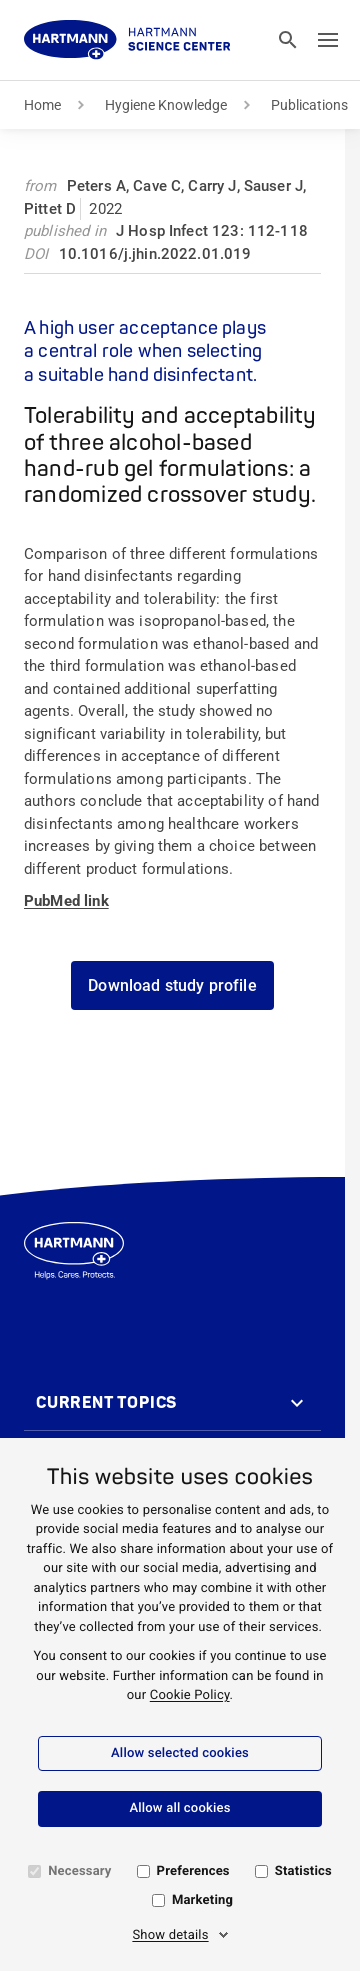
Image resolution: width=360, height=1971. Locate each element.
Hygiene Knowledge (166, 105)
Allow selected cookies (180, 1753)
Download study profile (172, 985)
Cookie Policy (190, 1695)
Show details (170, 1935)
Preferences (193, 1871)
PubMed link (66, 901)
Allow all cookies (179, 1808)
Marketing (202, 1900)
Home (42, 105)
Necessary (79, 1871)
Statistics (303, 1871)
